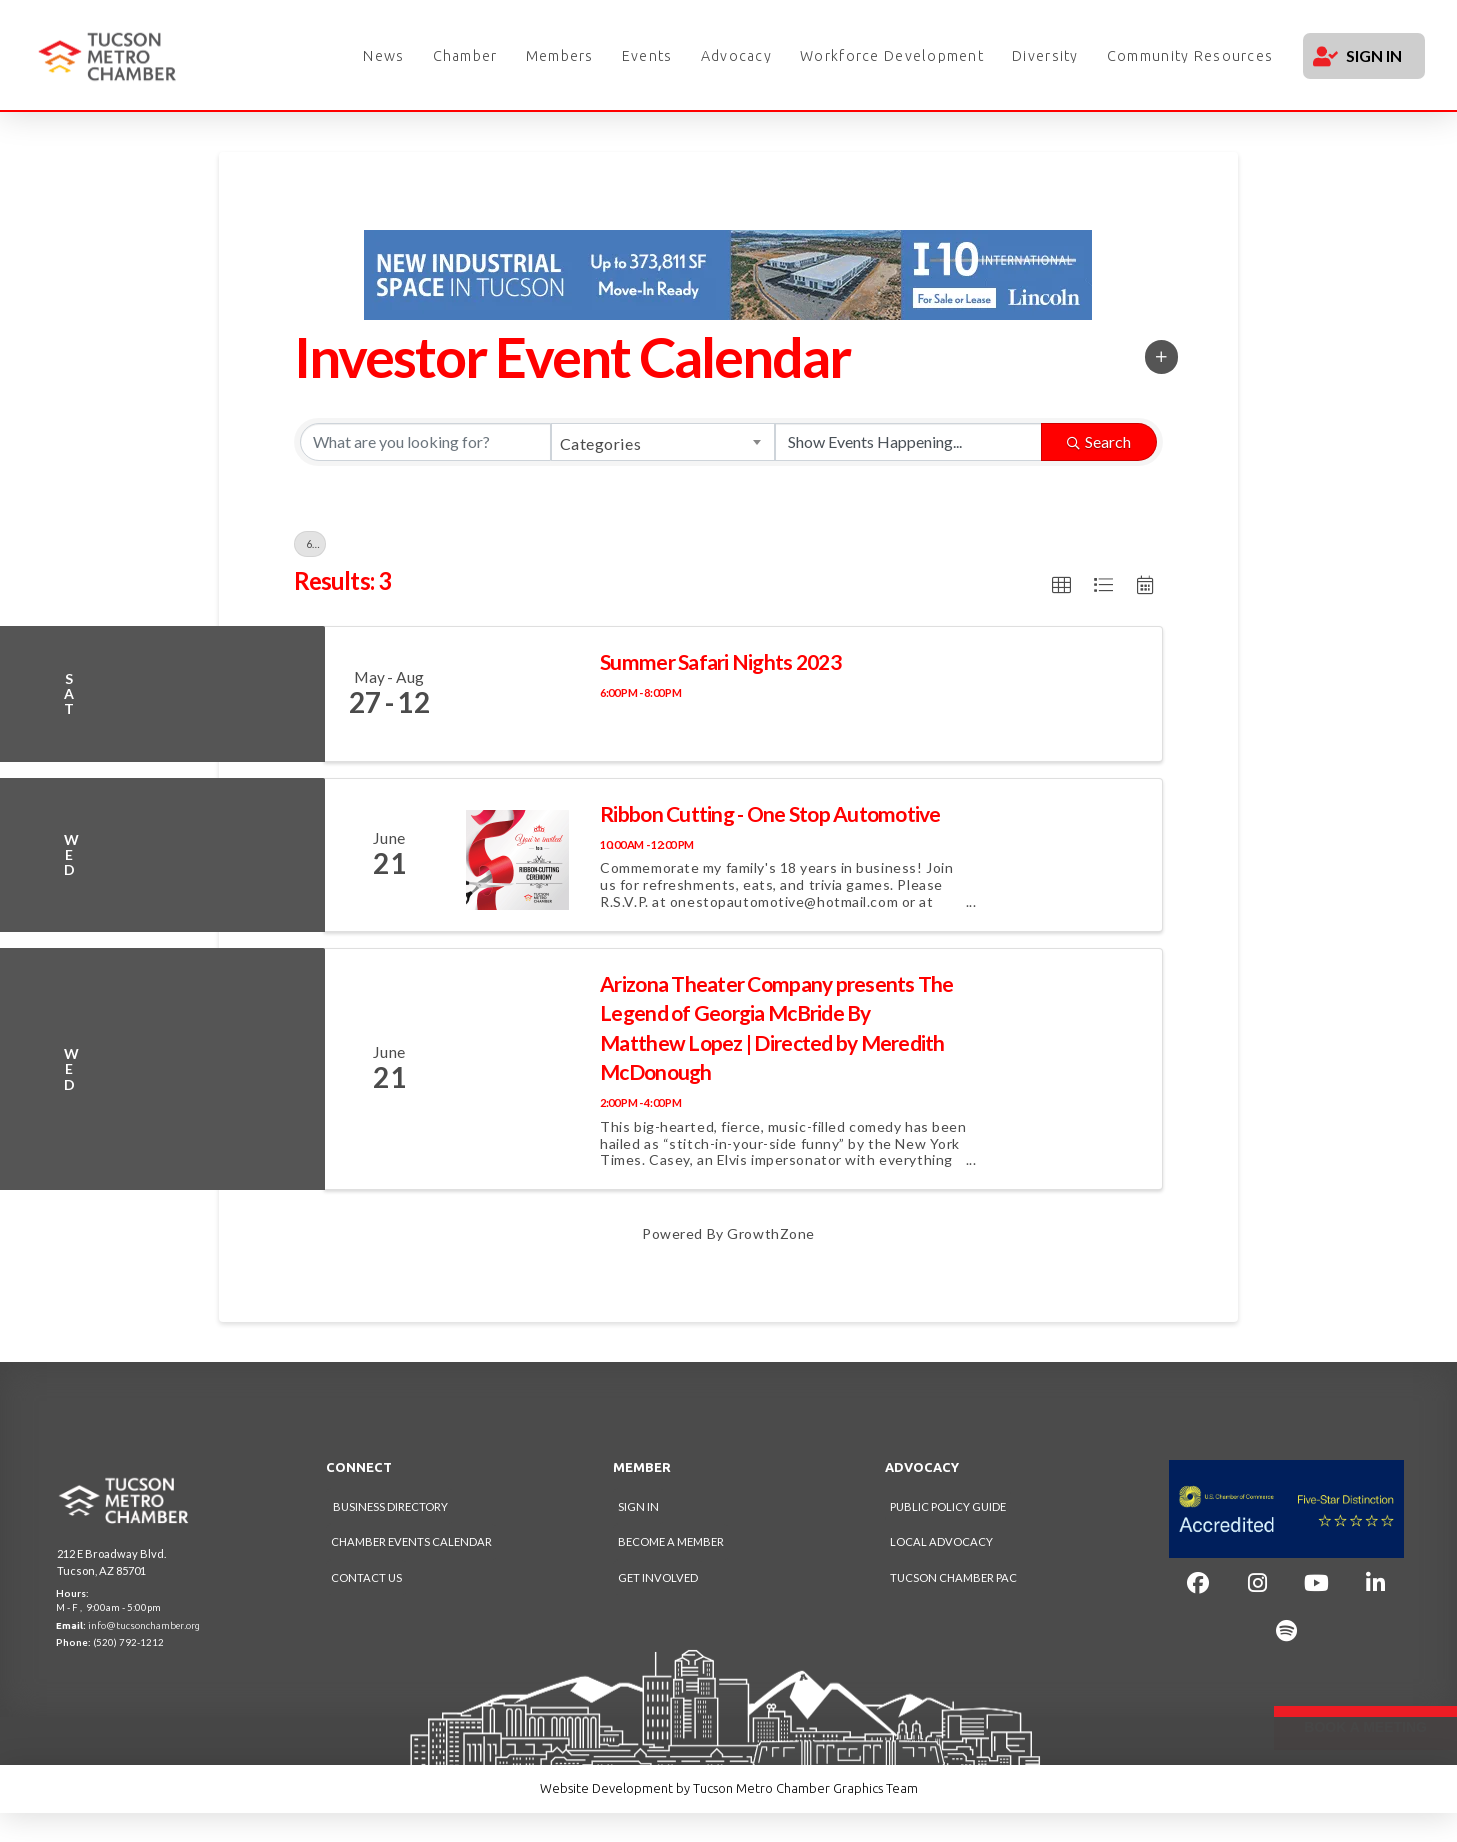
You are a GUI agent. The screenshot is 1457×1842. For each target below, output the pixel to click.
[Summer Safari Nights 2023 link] (518, 694)
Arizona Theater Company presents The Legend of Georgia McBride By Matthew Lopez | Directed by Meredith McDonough (777, 1027)
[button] (1162, 357)
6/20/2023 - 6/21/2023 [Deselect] (316, 544)
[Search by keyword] (425, 442)
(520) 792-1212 (128, 1642)
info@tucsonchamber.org (144, 1625)
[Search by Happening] (908, 442)
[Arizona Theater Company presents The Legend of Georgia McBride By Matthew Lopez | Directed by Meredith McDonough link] (518, 1069)
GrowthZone (771, 1233)
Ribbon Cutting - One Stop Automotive (770, 813)
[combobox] (663, 442)
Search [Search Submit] (1099, 441)
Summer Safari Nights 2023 (720, 661)
